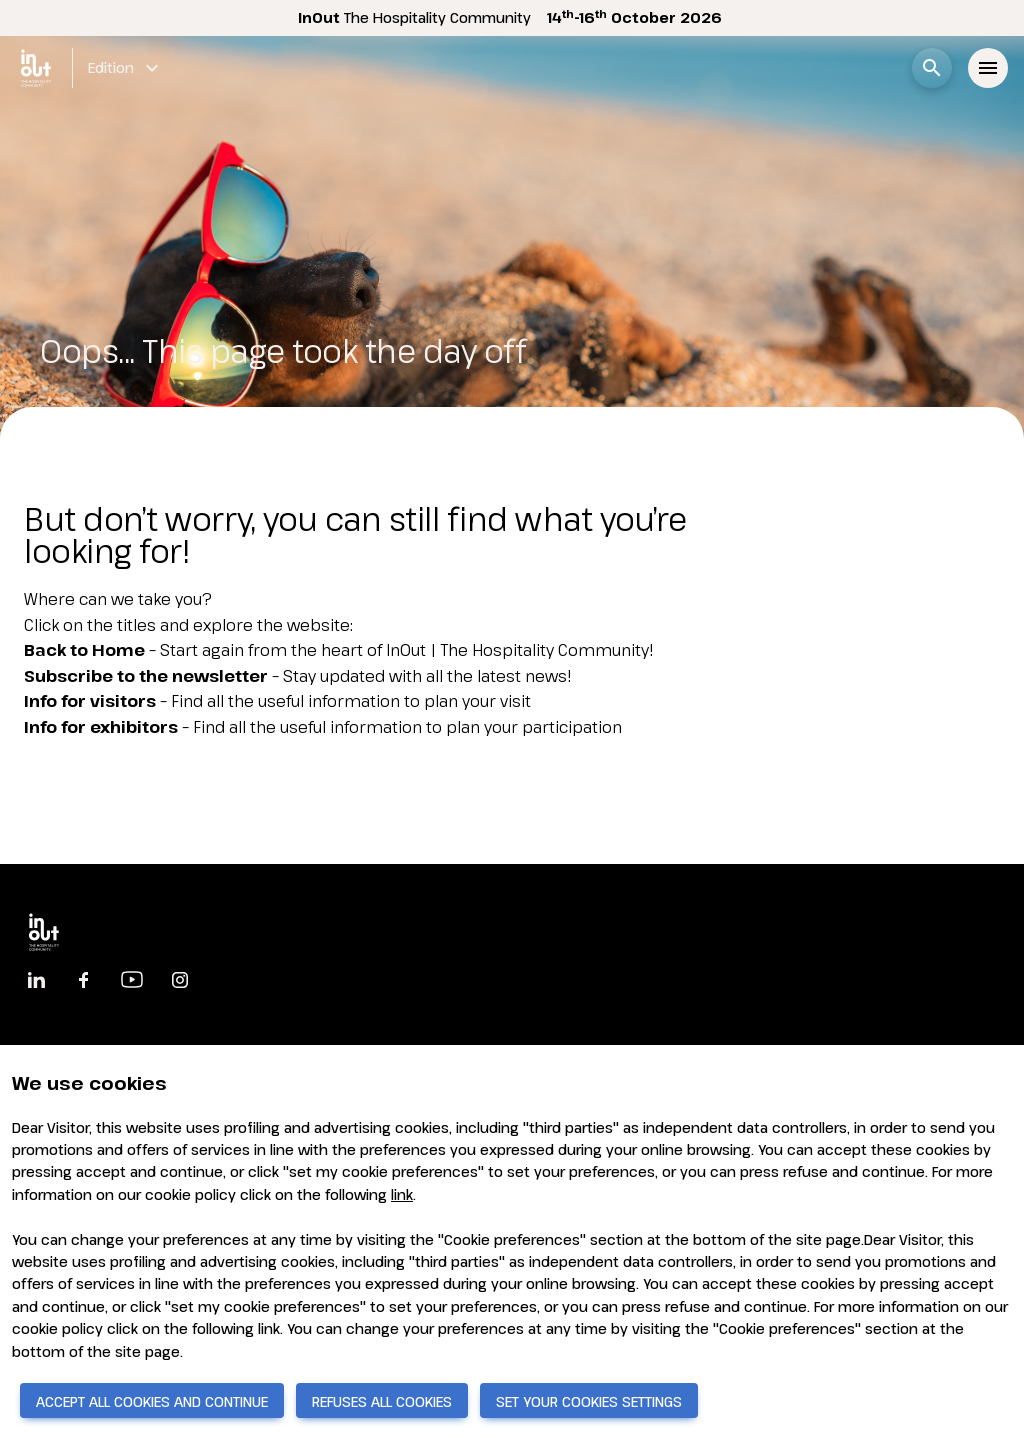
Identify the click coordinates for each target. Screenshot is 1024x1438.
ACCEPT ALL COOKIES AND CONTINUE (152, 1401)
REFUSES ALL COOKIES (382, 1401)
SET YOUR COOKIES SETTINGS (589, 1401)
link (402, 1194)
